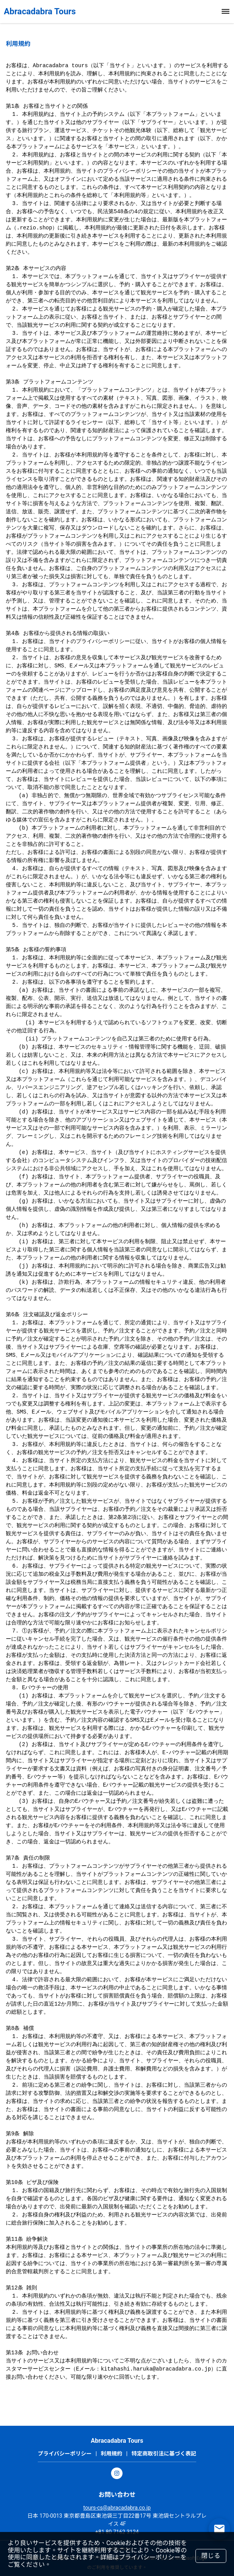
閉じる (211, 2555)
